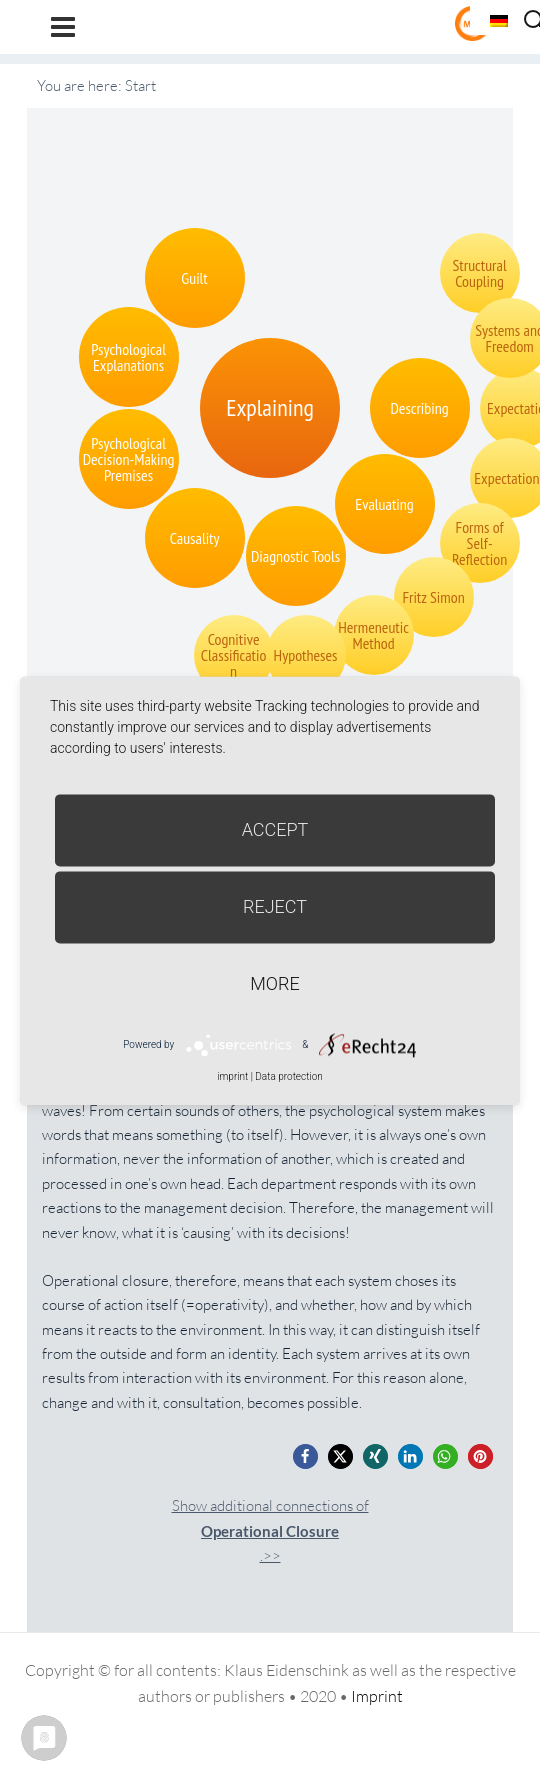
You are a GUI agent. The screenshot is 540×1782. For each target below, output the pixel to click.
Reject (275, 906)
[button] (305, 1456)
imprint (232, 1076)
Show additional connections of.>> (270, 1530)
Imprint (377, 1696)
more (274, 983)
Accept (275, 829)
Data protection (288, 1076)
